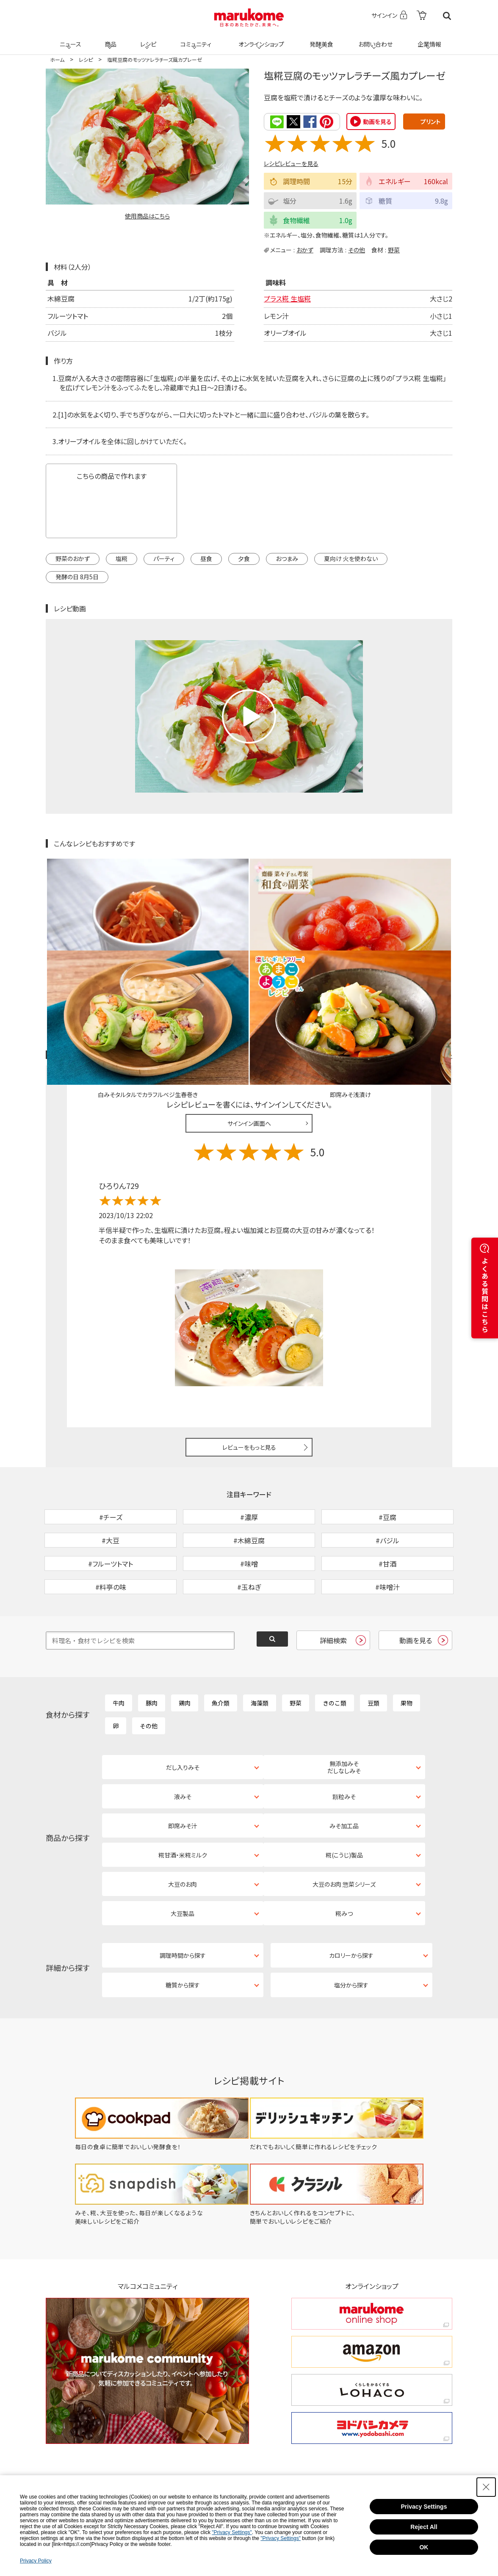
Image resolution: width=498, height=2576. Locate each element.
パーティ (163, 558)
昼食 (206, 558)
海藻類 (259, 1648)
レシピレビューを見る (291, 163)
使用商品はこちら (147, 216)
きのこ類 (334, 1648)
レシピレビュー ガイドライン (421, 956)
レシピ (147, 39)
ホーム (57, 59)
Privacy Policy (36, 2561)
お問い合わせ (374, 39)
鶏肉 (185, 1648)
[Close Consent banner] (486, 2487)
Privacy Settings (424, 2506)
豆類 (373, 1648)
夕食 (244, 558)
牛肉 (119, 1648)
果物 (406, 1648)
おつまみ (287, 558)
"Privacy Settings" (232, 2532)
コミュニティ (194, 39)
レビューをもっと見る (249, 1348)
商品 (110, 39)
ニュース (69, 39)
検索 (446, 16)
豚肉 (152, 1648)
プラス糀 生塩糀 (287, 298)
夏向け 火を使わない (351, 558)
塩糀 (121, 558)
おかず (304, 249)
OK (423, 2547)
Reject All (423, 2526)
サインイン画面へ (249, 1024)
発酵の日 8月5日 (77, 576)
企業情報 (428, 39)
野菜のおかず (72, 558)
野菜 (394, 249)
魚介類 (221, 1648)
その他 (356, 249)
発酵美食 (320, 39)
